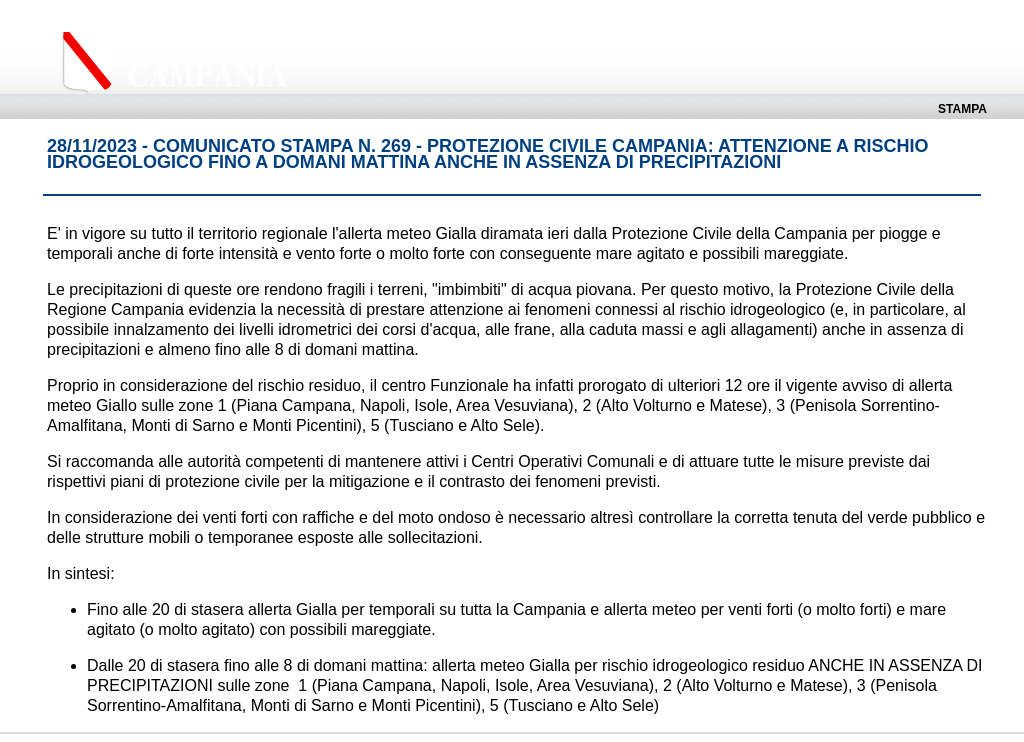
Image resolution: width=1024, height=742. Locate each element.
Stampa (962, 109)
